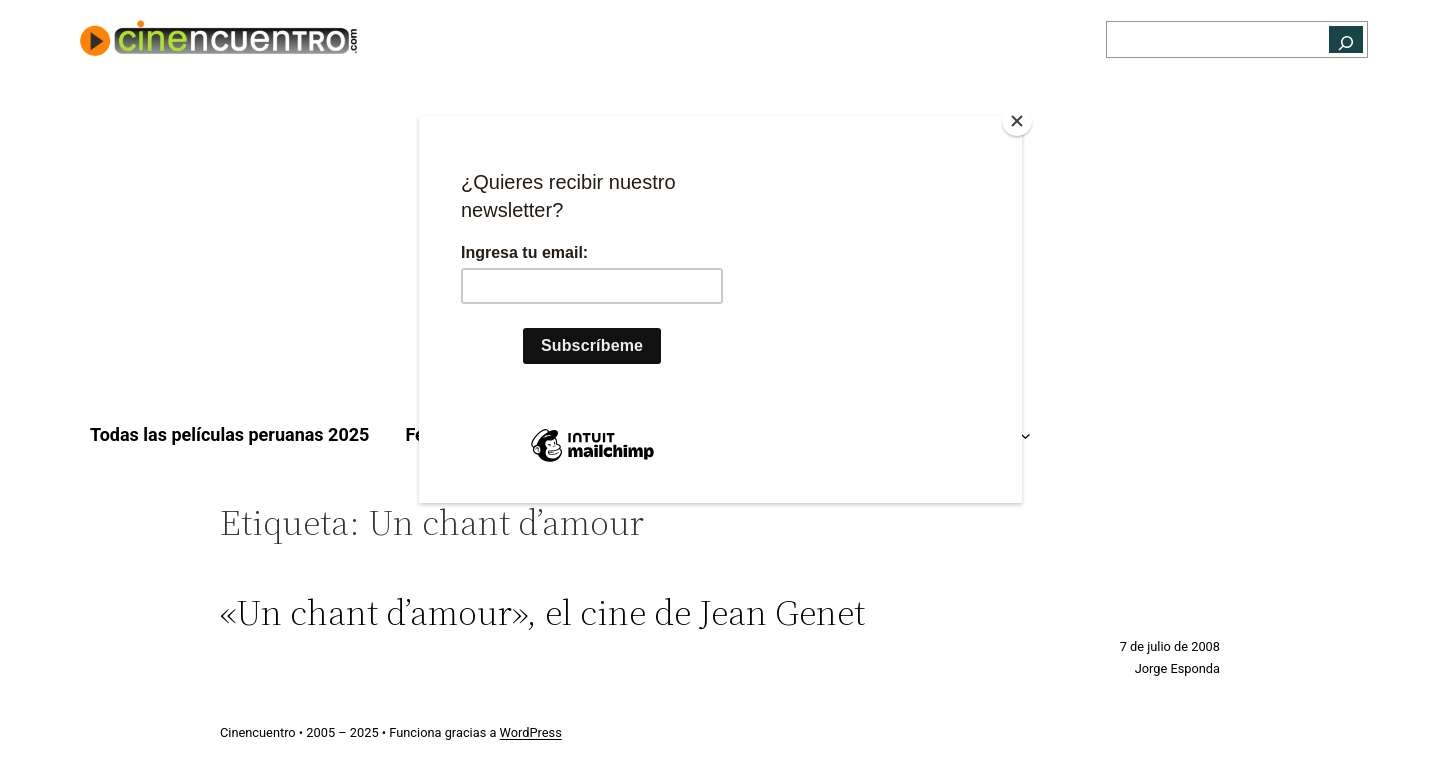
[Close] (1017, 121)
